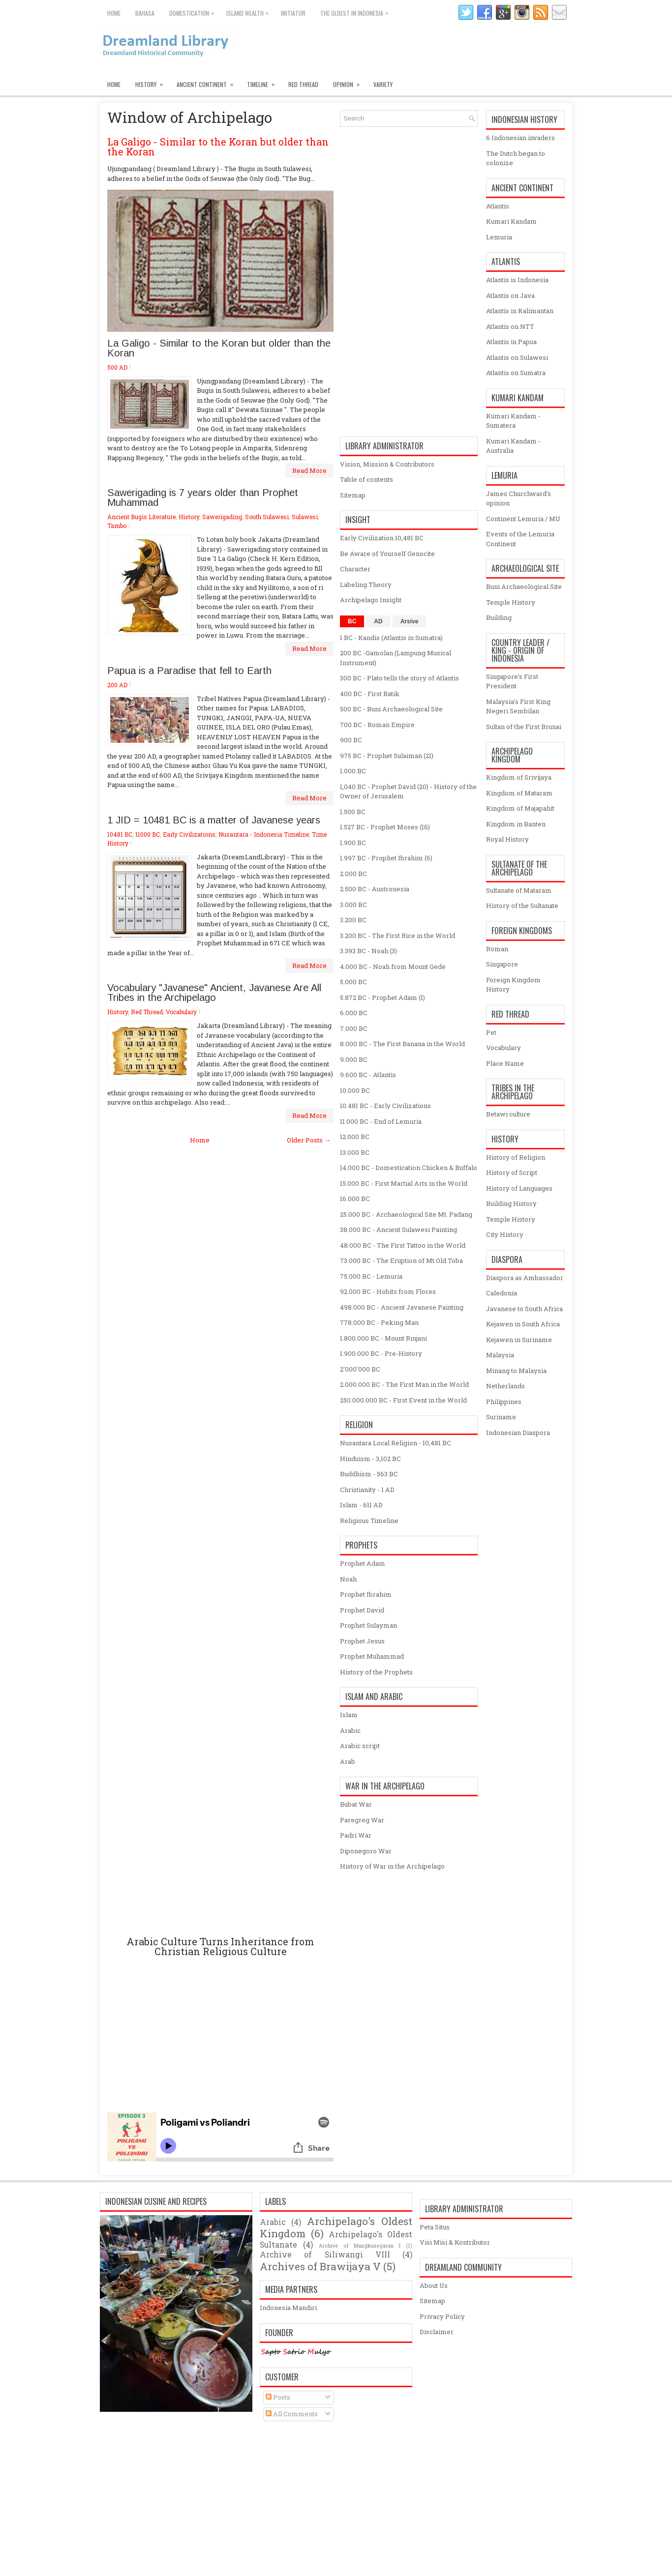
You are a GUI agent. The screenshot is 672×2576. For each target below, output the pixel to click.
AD (378, 621)
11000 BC (147, 834)
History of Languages (519, 1188)
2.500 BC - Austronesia (374, 888)
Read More (309, 470)
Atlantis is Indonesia (517, 279)
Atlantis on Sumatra (516, 372)
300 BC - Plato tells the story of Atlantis (399, 677)
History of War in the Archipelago (392, 1866)
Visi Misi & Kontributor (455, 2242)
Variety (383, 84)
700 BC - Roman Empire (377, 724)
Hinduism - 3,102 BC (370, 1458)
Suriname (501, 1416)
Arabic (350, 1730)
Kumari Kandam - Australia (513, 446)
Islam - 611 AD (361, 1504)
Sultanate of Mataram (518, 890)
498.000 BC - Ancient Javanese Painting (401, 1307)
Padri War (355, 1835)
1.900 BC (353, 842)
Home (114, 13)
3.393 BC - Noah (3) (368, 950)
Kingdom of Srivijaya (518, 777)
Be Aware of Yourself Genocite (387, 553)
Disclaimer (437, 2331)
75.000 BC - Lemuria (371, 1276)
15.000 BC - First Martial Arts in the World (403, 1183)
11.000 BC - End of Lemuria (381, 1121)
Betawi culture (508, 1114)
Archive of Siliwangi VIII (325, 2254)
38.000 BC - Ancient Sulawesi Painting (398, 1229)
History (152, 82)
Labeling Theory (366, 584)
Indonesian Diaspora (518, 1432)
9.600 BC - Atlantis (368, 1074)
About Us (434, 2285)
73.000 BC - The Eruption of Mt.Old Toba (401, 1260)
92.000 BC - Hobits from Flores (388, 1291)
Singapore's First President (512, 681)
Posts (278, 2397)
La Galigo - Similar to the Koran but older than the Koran (218, 146)
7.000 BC (353, 1028)
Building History (511, 1203)
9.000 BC (353, 1059)
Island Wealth (250, 11)
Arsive (409, 621)
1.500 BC (353, 811)
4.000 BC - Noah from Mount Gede (393, 966)
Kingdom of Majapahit (520, 808)
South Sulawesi (267, 517)
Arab (347, 1761)
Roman (497, 948)
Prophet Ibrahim (366, 1594)
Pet (491, 1032)
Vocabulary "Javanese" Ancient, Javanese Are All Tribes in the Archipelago (214, 992)
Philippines (503, 1401)
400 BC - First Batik (369, 693)
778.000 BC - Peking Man (379, 1322)
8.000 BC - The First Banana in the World (402, 1043)
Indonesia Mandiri (288, 2307)
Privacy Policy (442, 2316)
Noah (348, 1579)
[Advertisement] (220, 1540)
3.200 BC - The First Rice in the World (397, 935)
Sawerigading (222, 517)
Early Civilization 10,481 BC (382, 537)
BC (352, 621)
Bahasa (144, 13)
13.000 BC (354, 1152)
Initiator (293, 13)
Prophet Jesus (362, 1641)
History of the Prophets (376, 1672)
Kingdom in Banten (516, 824)
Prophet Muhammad (372, 1656)
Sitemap (353, 495)
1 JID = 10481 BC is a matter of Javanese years (213, 820)
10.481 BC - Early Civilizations (385, 1105)
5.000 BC (353, 981)
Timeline (264, 82)
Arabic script (360, 1745)
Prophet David (362, 1610)
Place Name (505, 1063)
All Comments (292, 2413)
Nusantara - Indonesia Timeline (263, 834)
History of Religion (515, 1157)
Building (499, 617)
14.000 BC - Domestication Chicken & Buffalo (408, 1167)
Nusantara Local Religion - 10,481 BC (395, 1442)
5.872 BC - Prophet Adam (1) (382, 997)
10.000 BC (355, 1090)
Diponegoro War (366, 1850)
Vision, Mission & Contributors (387, 464)
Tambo (116, 525)
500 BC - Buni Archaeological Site (391, 708)
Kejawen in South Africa (523, 1323)
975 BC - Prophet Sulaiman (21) (386, 755)
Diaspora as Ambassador (524, 1277)
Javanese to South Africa (524, 1308)
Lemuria (499, 237)
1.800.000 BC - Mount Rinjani (383, 1338)
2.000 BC (353, 873)
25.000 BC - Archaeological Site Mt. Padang (406, 1214)
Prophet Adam (362, 1563)
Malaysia (500, 1354)
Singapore (502, 964)
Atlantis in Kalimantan (519, 310)
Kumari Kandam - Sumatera (513, 420)
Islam (349, 1714)
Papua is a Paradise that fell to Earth (189, 670)
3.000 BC (353, 904)
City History (504, 1234)
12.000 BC (354, 1136)
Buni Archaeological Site (524, 586)
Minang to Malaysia (516, 1370)
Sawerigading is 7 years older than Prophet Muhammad (202, 497)
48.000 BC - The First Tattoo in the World (402, 1245)
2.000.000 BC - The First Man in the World (404, 1384)
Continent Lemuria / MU (523, 518)
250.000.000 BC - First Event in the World (403, 1400)
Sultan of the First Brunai (523, 726)
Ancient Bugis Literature (141, 517)
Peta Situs (435, 2227)
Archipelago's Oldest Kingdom (336, 2227)
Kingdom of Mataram (519, 793)
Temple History (510, 602)
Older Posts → (309, 1140)
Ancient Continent (208, 82)
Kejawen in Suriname (519, 1339)
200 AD (117, 685)
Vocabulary (181, 1012)
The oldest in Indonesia (356, 11)
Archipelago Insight (370, 599)
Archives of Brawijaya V (320, 2266)
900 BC (351, 739)
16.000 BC (355, 1198)
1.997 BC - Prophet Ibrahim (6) (386, 857)
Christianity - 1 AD (367, 1489)
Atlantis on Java (510, 295)
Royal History (507, 839)
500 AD (117, 367)
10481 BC (119, 834)
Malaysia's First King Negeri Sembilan (518, 706)
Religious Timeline (369, 1520)
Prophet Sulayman (368, 1625)
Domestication (194, 11)
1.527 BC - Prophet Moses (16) (385, 826)
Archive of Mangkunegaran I (359, 2245)
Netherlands (505, 1385)
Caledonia (501, 1292)
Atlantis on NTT (510, 326)
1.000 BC (353, 770)
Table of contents (366, 479)
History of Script (511, 1172)
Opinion (349, 82)
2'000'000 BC (360, 1369)
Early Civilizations (189, 834)
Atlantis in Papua (511, 341)
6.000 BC (353, 1012)
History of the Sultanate (522, 905)
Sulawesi (305, 517)
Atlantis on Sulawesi (517, 357)
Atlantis (497, 206)
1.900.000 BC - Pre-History (381, 1353)
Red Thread (303, 84)
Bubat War (356, 1804)
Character (355, 568)
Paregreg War (362, 1819)
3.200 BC (353, 919)
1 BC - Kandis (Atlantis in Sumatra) (391, 637)
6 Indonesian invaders (520, 137)
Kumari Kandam (511, 221)
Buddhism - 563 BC (369, 1473)
